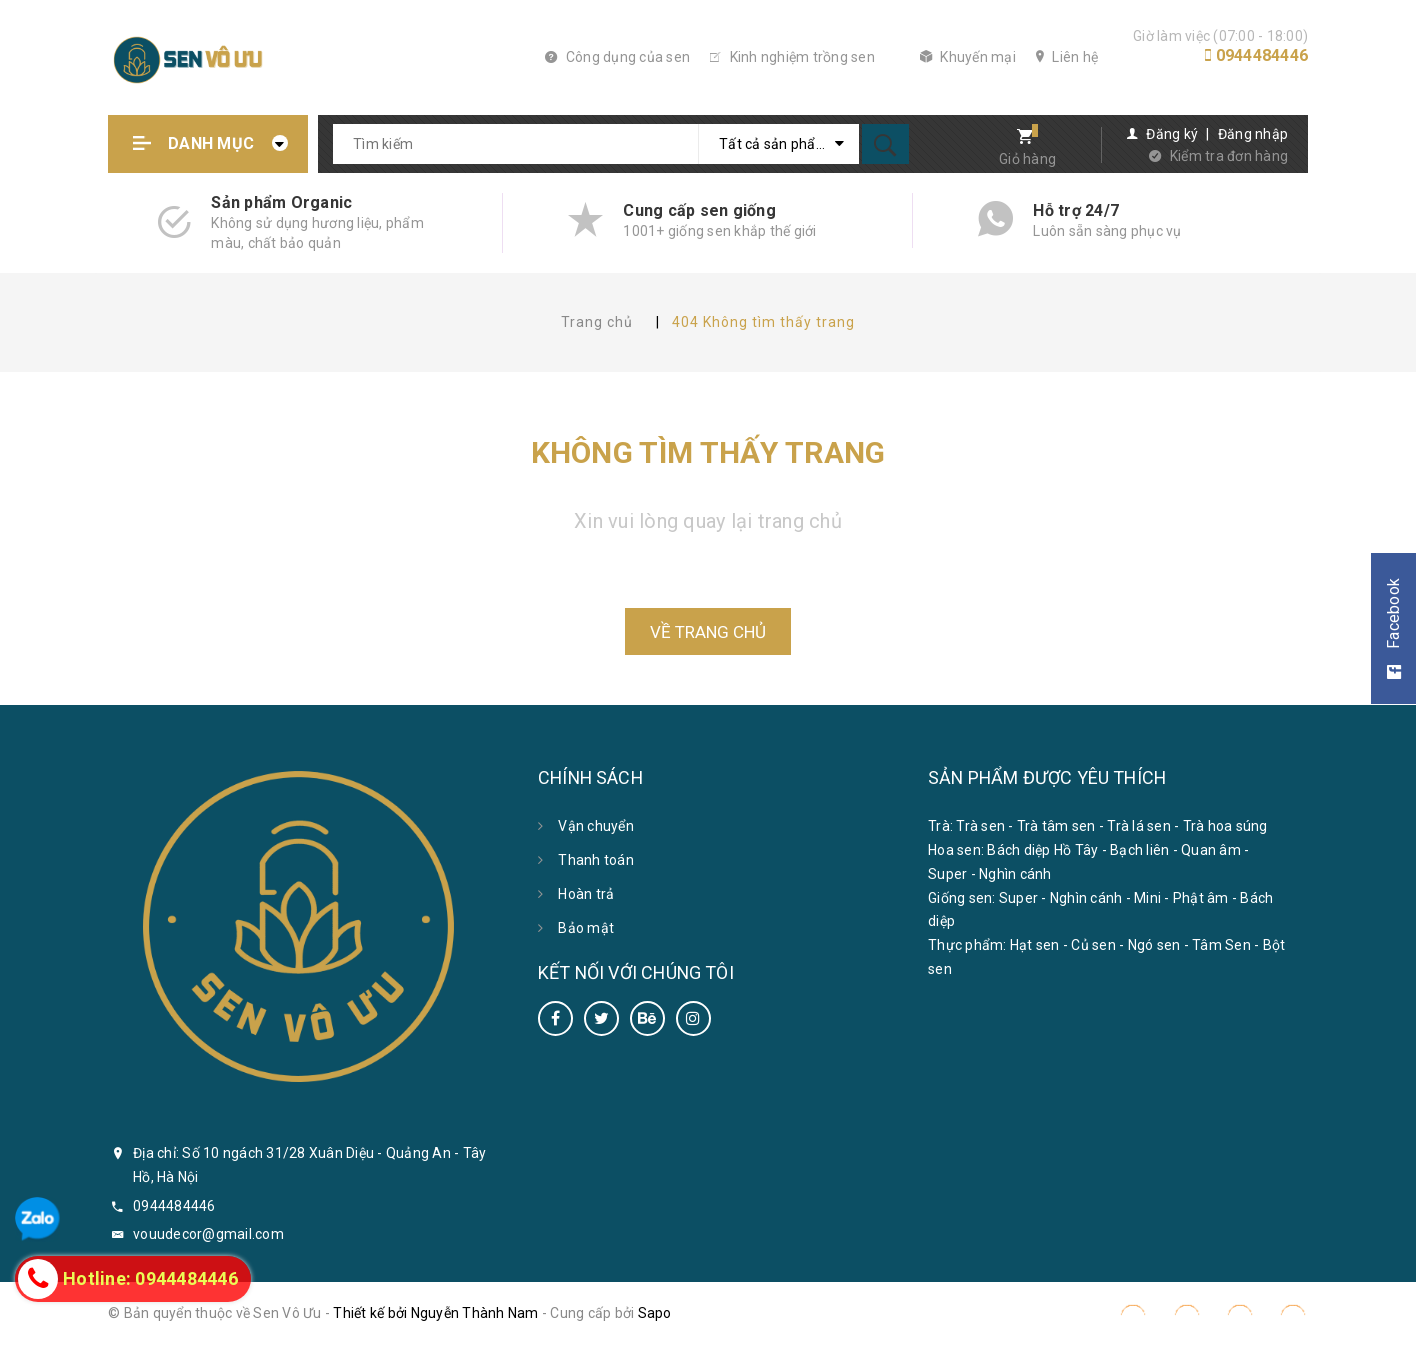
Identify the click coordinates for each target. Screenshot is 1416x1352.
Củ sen (1093, 945)
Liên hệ (1067, 57)
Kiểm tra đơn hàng (1229, 156)
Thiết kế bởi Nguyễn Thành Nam (435, 1313)
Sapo (655, 1313)
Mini (1147, 898)
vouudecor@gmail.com (208, 1234)
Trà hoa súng (1225, 826)
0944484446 (1262, 55)
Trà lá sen (1139, 826)
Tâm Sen (1221, 945)
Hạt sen (1035, 945)
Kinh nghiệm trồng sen (792, 57)
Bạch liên (1139, 850)
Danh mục (211, 143)
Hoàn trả (586, 894)
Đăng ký (1172, 134)
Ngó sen (1154, 945)
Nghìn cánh (1015, 874)
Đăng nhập (1253, 134)
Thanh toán (596, 860)
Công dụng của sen (617, 57)
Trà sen (980, 826)
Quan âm (1211, 850)
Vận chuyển (596, 826)
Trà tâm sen (1056, 826)
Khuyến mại (968, 57)
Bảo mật (586, 928)
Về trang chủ (708, 632)
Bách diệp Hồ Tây (1042, 850)
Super (947, 874)
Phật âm (1201, 898)
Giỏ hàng (1027, 159)
